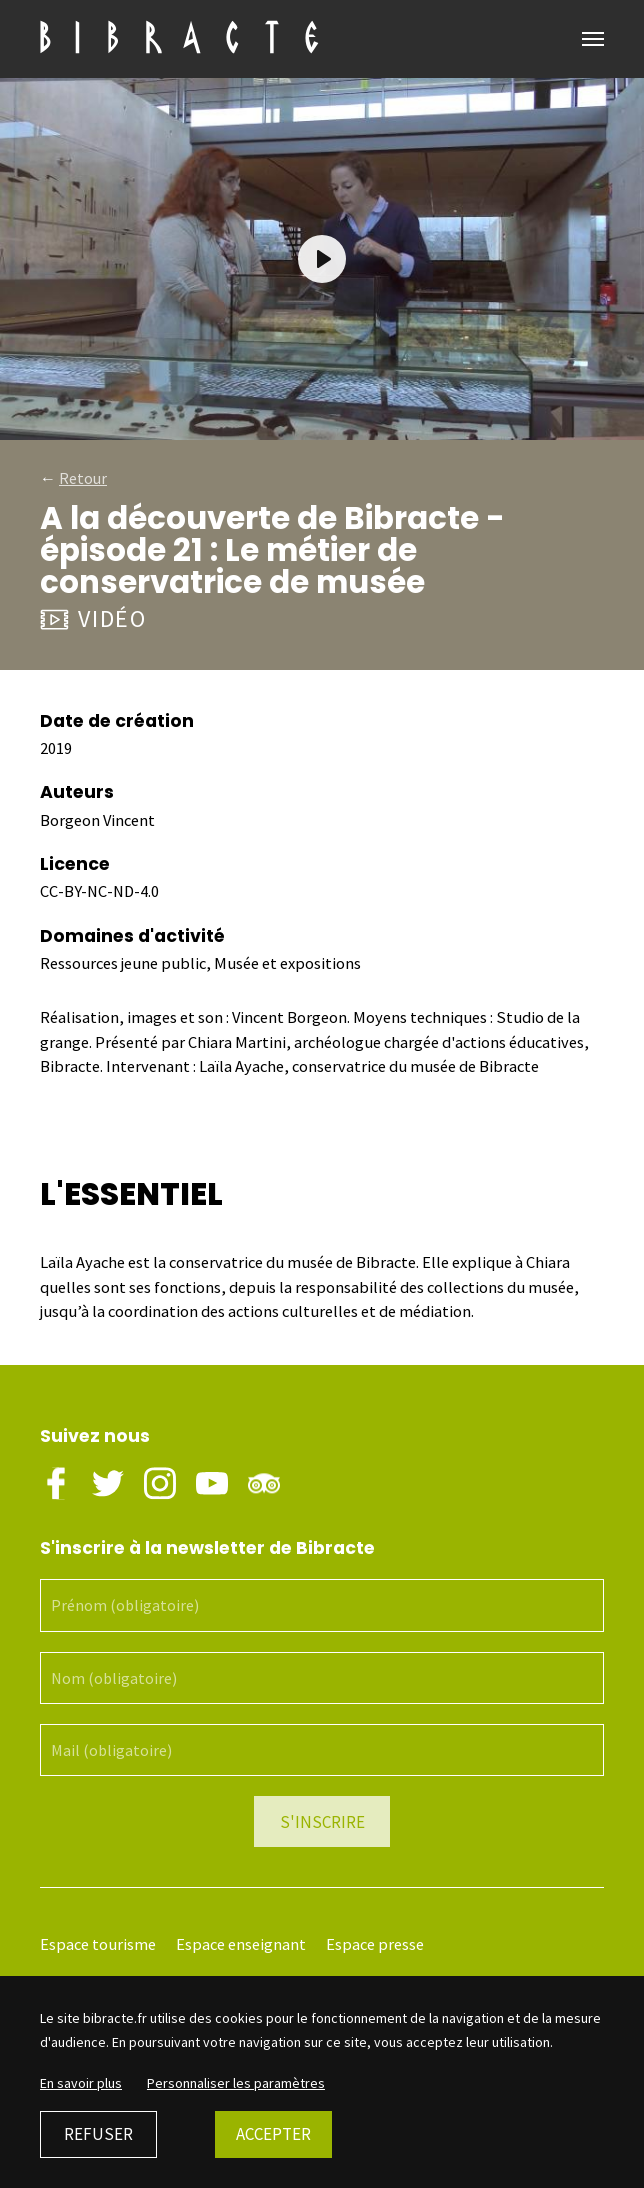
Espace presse (375, 1944)
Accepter (273, 2134)
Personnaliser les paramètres (236, 2083)
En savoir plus (81, 2083)
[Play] (322, 259)
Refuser (98, 2134)
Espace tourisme (98, 1944)
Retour (83, 478)
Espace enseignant (241, 1944)
